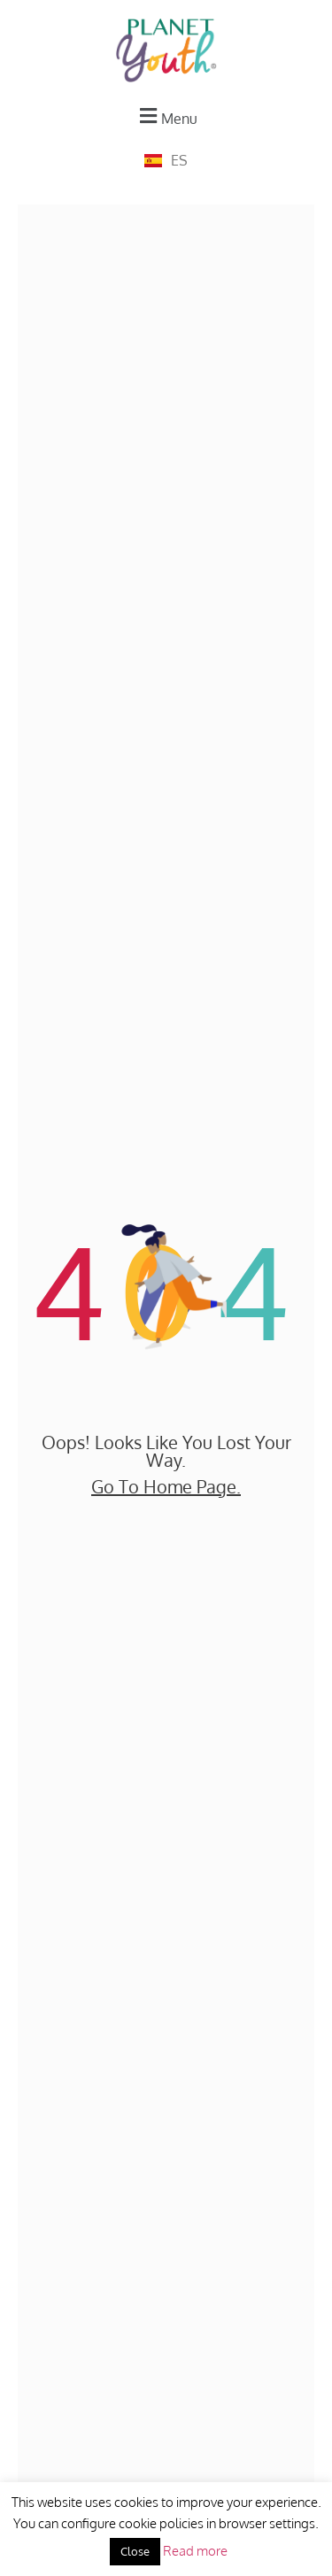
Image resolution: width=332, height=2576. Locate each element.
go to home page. (166, 1486)
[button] (166, 116)
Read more (195, 2550)
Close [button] (135, 2551)
